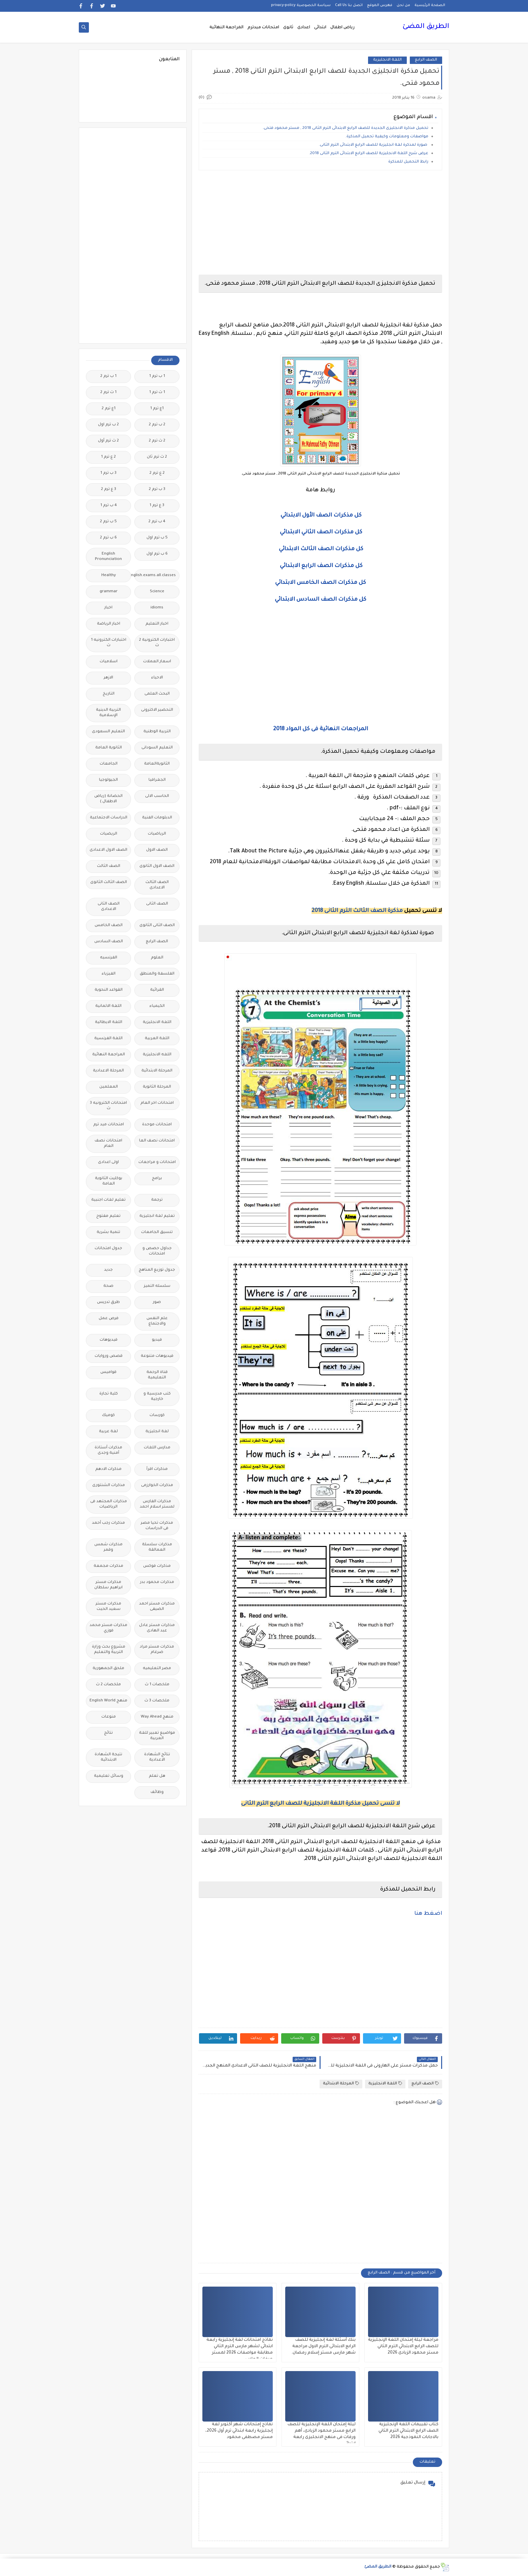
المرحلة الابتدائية (341, 2083)
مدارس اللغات (157, 1448)
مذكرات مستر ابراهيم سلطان (108, 1585)
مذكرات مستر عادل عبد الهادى (157, 1628)
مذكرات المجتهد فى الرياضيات (108, 1504)
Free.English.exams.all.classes (155, 575)
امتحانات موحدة (157, 1125)
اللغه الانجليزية (157, 1055)
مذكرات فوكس (157, 1566)
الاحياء (157, 678)
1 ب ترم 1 (157, 376)
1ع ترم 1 (157, 409)
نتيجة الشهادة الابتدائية (108, 1757)
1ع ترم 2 (109, 409)
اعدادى (303, 27)
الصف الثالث (108, 866)
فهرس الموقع (379, 5)
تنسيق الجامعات (157, 1232)
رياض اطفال (342, 27)
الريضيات (108, 834)
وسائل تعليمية (108, 1776)
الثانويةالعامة (157, 764)
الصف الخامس (109, 925)
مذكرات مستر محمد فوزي (108, 1628)
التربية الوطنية (157, 732)
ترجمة (157, 1200)
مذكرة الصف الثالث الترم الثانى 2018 (357, 911)
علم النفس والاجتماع (157, 1321)
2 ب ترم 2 (157, 425)
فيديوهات (109, 1340)
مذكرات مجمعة (108, 1566)
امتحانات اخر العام (157, 1103)
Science (157, 592)
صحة (108, 1286)
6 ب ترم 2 (108, 538)
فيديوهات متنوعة (157, 1356)
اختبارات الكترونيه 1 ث (108, 643)
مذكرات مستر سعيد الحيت (108, 1607)
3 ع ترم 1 (157, 505)
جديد (108, 1270)
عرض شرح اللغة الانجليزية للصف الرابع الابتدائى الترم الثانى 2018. (368, 153)
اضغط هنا (428, 1914)
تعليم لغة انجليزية (157, 1216)
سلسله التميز (157, 1286)
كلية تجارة (108, 1394)
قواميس (108, 1372)
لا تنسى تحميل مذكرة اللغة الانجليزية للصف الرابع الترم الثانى (320, 1804)
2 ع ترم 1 (108, 457)
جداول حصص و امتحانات (157, 1251)
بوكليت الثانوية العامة (108, 1181)
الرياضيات (157, 834)
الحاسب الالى (157, 796)
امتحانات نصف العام (108, 1144)
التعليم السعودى (108, 732)
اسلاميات (109, 662)
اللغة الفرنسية (108, 1038)
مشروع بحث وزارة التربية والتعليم (108, 1650)
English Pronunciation (108, 557)
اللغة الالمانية (108, 1006)
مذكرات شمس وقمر (108, 1547)
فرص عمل (109, 1318)
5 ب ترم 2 (108, 522)
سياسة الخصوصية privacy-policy (301, 5)
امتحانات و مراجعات (157, 1162)
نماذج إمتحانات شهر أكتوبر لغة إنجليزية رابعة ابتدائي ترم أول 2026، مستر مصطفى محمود (239, 2431)
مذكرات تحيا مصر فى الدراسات (157, 1526)
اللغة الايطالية (108, 1022)
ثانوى (288, 27)
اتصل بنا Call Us (349, 5)
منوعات (108, 1717)
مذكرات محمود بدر (157, 1582)
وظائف (157, 1792)
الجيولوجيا (108, 780)
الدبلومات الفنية (157, 818)
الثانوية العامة (108, 748)
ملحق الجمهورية (108, 1668)
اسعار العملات (157, 662)
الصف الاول (157, 850)
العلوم (157, 958)
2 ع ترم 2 (157, 473)
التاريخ (108, 694)
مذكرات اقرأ (157, 1469)
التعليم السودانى (157, 748)
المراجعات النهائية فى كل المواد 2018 (320, 729)
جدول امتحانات (108, 1248)
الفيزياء (109, 974)
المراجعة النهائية (226, 27)
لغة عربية (108, 1432)
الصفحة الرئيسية (430, 5)
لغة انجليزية (157, 1432)
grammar (109, 592)
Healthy (108, 575)
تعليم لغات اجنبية (108, 1200)
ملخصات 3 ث (156, 1701)
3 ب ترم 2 (157, 489)
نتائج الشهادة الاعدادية (157, 1757)
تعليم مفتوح (108, 1216)
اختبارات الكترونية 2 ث (157, 643)
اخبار (108, 608)
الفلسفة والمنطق (157, 974)
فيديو (157, 1340)
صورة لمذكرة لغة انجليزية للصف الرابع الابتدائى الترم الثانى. (373, 145)
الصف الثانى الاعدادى (109, 907)
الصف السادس (108, 942)
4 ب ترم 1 (108, 505)
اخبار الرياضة (108, 624)
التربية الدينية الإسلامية (108, 713)
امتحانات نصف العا (157, 1141)
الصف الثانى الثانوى (157, 925)
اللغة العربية (157, 1038)
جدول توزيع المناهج (157, 1270)
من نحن (403, 5)
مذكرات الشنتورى (108, 1485)
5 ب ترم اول (157, 538)
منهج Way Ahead (157, 1717)
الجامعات (109, 764)
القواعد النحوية (109, 990)
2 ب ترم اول (108, 425)
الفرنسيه (108, 958)
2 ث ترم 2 (157, 441)
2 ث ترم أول (108, 441)
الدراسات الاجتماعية (108, 818)
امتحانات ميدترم (263, 27)
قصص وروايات (109, 1356)
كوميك (108, 1415)
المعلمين (108, 1087)
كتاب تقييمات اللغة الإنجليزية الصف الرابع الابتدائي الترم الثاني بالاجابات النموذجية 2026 (408, 2431)
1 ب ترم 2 (108, 376)
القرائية (157, 990)
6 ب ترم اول (157, 554)
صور (157, 1302)
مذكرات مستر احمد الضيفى (157, 1607)
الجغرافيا (157, 780)
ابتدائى (320, 27)
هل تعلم (157, 1776)
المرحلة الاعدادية (108, 1071)
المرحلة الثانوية (157, 1087)
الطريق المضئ (425, 27)
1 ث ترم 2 (108, 392)
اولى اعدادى (108, 1162)
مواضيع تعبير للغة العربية (157, 1736)
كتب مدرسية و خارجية (157, 1397)
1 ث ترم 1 (157, 392)
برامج (157, 1178)
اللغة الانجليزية (387, 60)
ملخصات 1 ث (157, 1685)
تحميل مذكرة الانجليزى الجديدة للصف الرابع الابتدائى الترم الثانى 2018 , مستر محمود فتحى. (345, 128)
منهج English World (108, 1701)
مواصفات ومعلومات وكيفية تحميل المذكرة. (386, 137)
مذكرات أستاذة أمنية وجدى (108, 1450)
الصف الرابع (426, 60)
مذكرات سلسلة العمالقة (157, 1547)
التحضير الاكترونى (157, 710)
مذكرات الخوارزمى (157, 1485)
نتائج (108, 1733)
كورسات (157, 1415)
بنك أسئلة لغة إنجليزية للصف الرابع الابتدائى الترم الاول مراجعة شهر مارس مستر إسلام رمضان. (323, 2346)
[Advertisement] (320, 222)
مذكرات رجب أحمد (108, 1523)
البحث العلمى (157, 694)
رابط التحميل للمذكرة (407, 162)
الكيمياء (157, 1006)
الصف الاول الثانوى (156, 866)
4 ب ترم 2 (156, 522)
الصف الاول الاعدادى (108, 850)
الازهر (108, 678)
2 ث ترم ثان (157, 457)
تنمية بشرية (108, 1232)
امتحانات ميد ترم (108, 1125)
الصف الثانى (157, 904)
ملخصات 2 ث (108, 1685)
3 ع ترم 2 (108, 489)
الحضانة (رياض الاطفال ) (108, 799)
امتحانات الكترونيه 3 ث (108, 1106)
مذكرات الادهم (108, 1469)
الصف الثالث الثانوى (108, 882)
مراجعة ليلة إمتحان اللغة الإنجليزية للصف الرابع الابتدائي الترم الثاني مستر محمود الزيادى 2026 (403, 2346)
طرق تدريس (108, 1302)
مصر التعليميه (157, 1668)
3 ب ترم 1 (108, 473)
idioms (157, 608)
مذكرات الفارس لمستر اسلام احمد (157, 1504)
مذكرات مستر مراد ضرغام (157, 1650)
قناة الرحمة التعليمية (157, 1375)
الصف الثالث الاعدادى (157, 885)
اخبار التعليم (156, 624)
